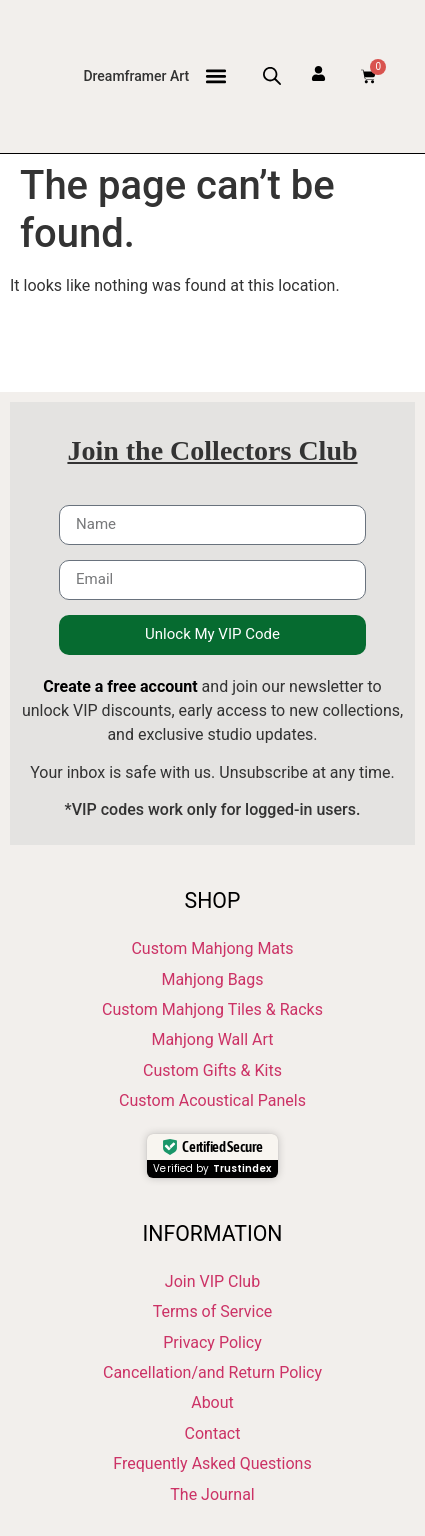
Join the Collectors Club (212, 450)
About (212, 1402)
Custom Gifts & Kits (212, 1070)
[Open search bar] (272, 76)
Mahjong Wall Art (212, 1039)
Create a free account (120, 686)
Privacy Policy (212, 1342)
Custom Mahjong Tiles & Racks (212, 1009)
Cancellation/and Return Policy (212, 1372)
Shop (213, 900)
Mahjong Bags (212, 979)
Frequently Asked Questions (212, 1463)
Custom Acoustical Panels (212, 1100)
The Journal (212, 1494)
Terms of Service (213, 1311)
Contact (213, 1433)
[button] (215, 76)
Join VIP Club (212, 1281)
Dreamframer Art (136, 76)
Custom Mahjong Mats (212, 948)
